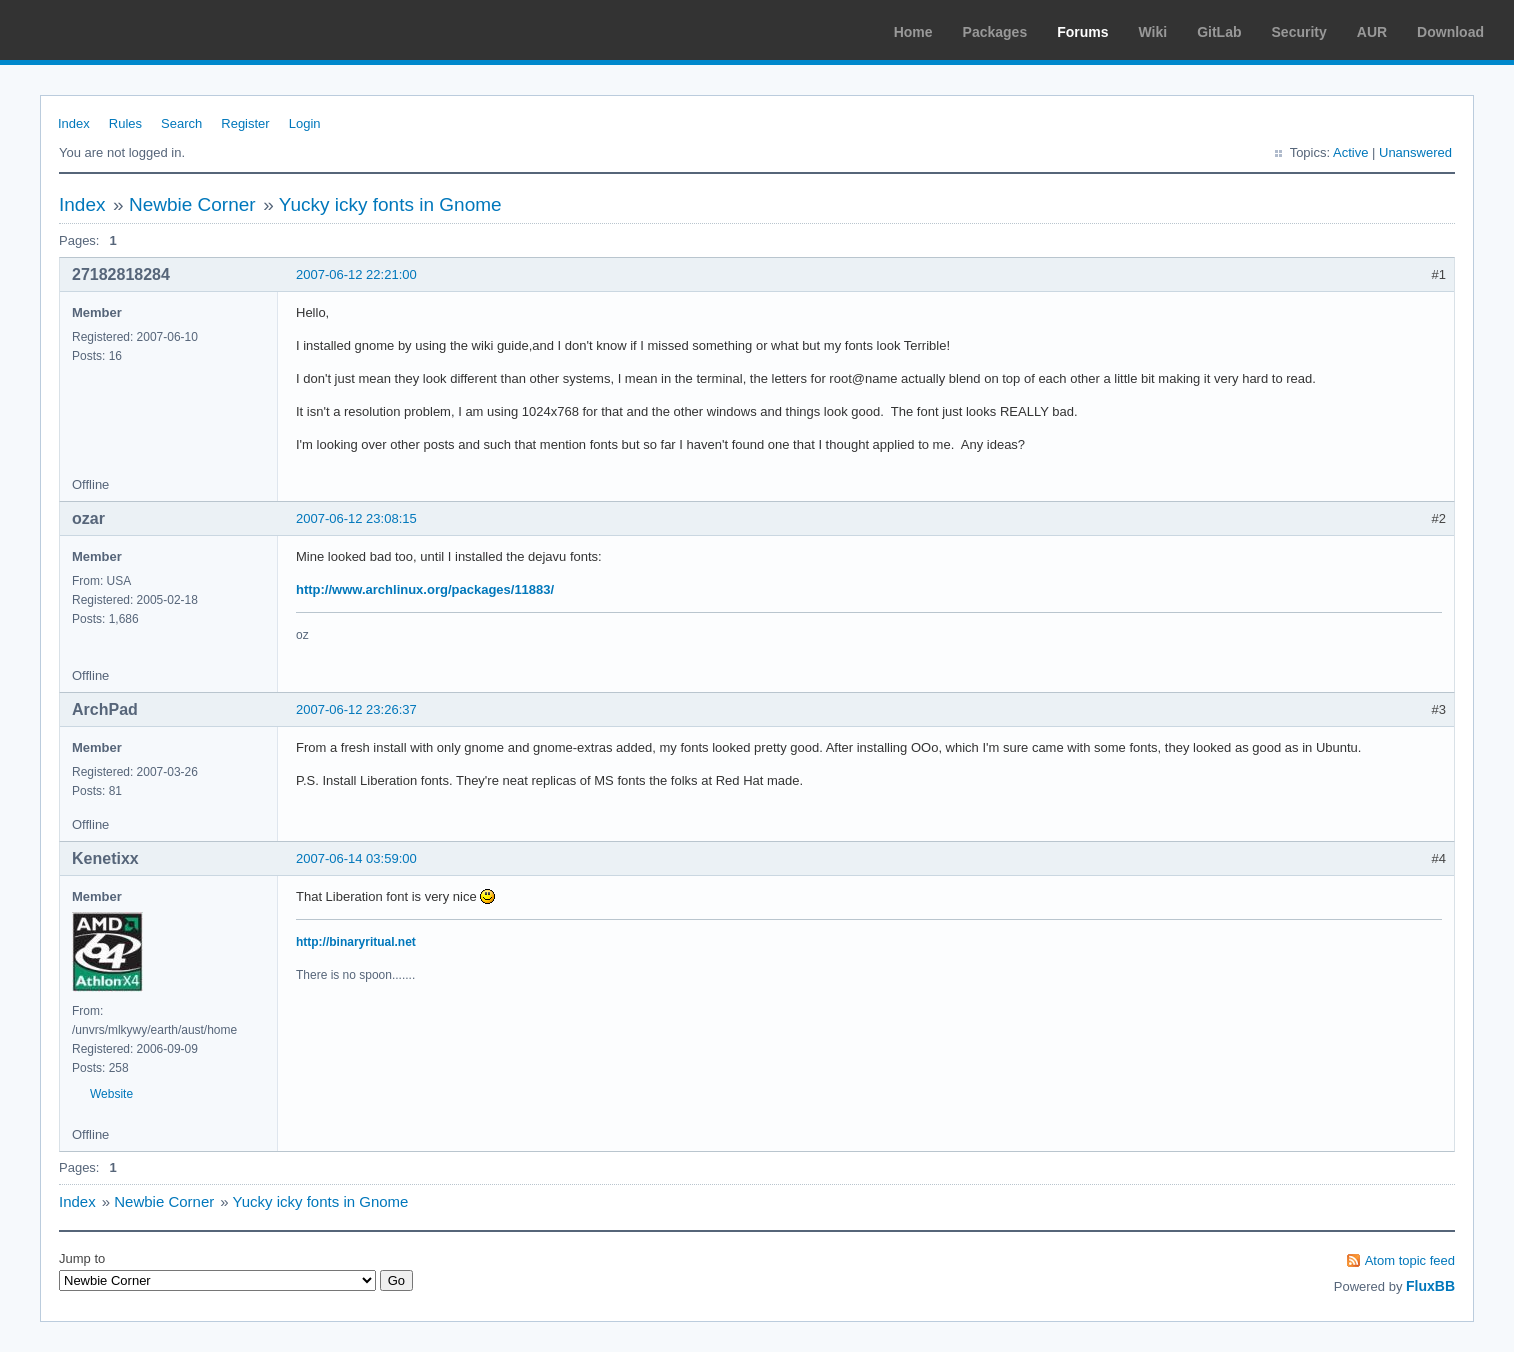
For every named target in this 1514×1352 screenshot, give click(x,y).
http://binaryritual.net (356, 942)
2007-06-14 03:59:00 (356, 858)
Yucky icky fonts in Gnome (390, 204)
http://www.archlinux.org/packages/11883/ (425, 589)
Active (1350, 152)
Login (305, 123)
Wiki (1153, 32)
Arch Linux (110, 30)
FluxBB (1430, 1286)
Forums (1082, 32)
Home (913, 32)
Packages (995, 32)
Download (1450, 32)
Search (181, 123)
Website (111, 1094)
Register (245, 123)
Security (1299, 32)
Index (74, 123)
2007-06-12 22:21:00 (356, 274)
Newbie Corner (192, 204)
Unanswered (1415, 152)
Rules (125, 123)
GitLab (1219, 32)
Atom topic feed (1410, 1260)
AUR (1372, 32)
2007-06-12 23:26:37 (356, 709)
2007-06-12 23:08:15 (356, 518)
